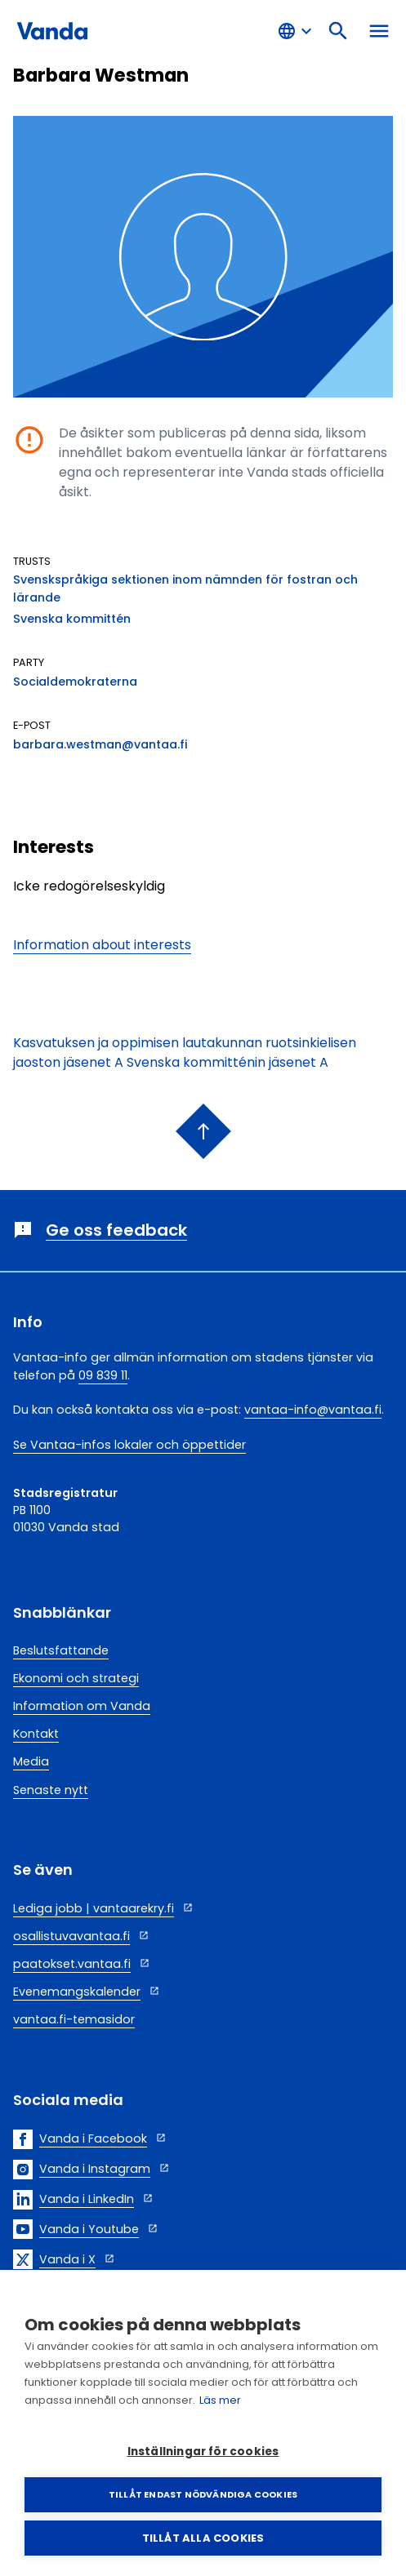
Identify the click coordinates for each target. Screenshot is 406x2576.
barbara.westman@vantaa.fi (100, 744)
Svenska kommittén (72, 619)
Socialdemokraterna (75, 681)
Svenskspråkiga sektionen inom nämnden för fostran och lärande (185, 588)
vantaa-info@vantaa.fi (312, 1409)
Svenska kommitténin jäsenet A (227, 1062)
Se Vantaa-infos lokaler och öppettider (129, 1445)
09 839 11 (102, 1375)
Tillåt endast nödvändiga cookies (203, 2494)
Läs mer (220, 2400)
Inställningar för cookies (203, 2451)
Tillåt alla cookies (203, 2538)
